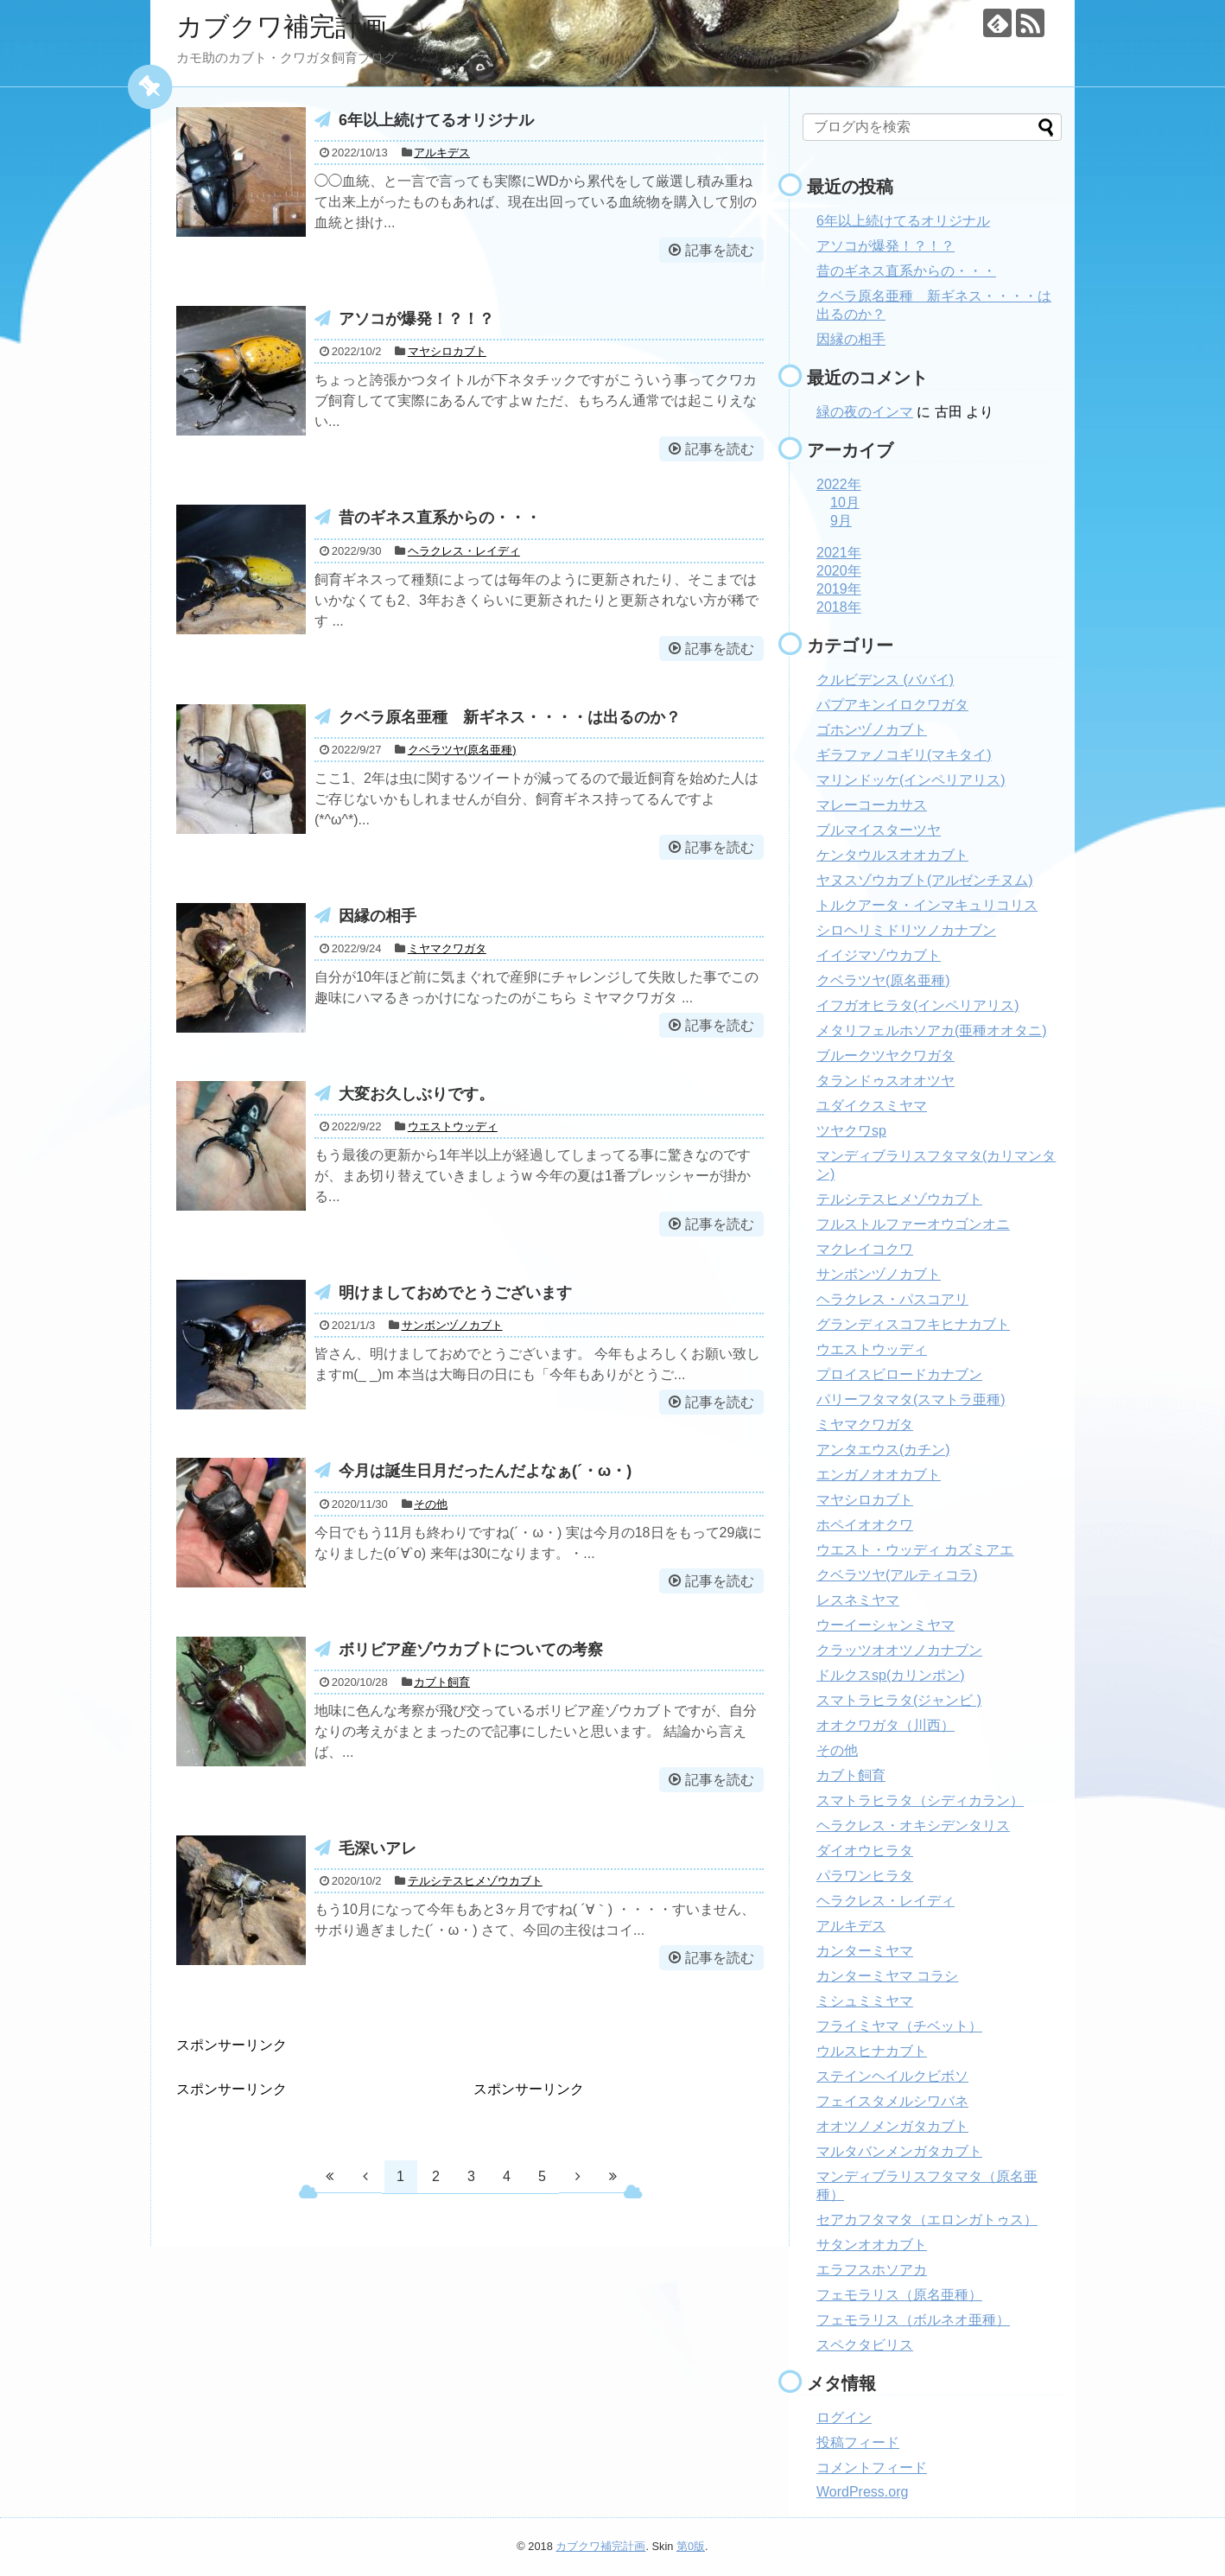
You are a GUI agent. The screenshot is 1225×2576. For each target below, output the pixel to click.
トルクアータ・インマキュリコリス (927, 905)
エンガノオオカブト (878, 1474)
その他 (430, 1504)
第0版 (690, 2546)
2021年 (838, 552)
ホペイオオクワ (864, 1524)
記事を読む (719, 250)
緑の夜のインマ (864, 411)
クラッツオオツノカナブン (899, 1650)
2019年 (838, 589)
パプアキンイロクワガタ (892, 704)
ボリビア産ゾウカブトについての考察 (471, 1649)
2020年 (838, 570)
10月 (845, 502)
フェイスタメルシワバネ (892, 2101)
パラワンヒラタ (864, 1875)
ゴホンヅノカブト (871, 729)
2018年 (838, 607)
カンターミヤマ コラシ (887, 1976)
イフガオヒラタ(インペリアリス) (917, 1005)
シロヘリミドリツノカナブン (906, 930)
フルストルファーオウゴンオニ (913, 1224)
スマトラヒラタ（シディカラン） (920, 1800)
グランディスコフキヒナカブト (913, 1324)
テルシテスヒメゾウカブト (475, 1880)
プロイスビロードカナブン (899, 1374)
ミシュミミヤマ (864, 2001)
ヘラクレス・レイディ (464, 550)
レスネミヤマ (857, 1600)
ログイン (844, 2417)
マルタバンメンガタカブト (899, 2151)
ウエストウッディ (453, 1126)
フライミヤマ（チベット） (899, 2026)
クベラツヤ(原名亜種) (462, 749)
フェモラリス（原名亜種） (899, 2294)
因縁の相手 (377, 916)
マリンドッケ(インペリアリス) (911, 780)
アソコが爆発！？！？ (416, 319)
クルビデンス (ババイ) (885, 679)
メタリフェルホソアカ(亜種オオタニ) (931, 1030)
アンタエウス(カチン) (883, 1449)
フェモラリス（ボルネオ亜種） (913, 2319)
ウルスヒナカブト (871, 2051)
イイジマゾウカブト (878, 955)
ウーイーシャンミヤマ (885, 1625)
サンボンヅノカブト (452, 1325)
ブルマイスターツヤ (878, 830)
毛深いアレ (377, 1848)
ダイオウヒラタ (864, 1850)
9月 (841, 520)
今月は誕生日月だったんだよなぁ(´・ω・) (485, 1470)
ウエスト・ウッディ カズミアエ (914, 1549)
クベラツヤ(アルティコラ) (897, 1575)
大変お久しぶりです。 (416, 1094)
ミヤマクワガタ (447, 948)
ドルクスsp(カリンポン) (890, 1675)
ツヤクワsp (851, 1130)
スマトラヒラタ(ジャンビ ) (898, 1700)
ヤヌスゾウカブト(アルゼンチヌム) (924, 880)
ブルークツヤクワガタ (885, 1055)
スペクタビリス (864, 2344)
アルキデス (442, 152)
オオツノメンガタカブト (892, 2126)
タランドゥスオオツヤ (885, 1080)
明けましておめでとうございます (455, 1292)
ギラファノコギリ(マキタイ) (904, 754)
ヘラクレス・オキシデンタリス (913, 1825)
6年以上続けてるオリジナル (436, 120)
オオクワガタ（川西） (885, 1725)
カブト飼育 (442, 1682)
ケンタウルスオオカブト (892, 855)
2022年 (838, 484)
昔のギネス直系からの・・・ (440, 517)
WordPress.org (862, 2491)
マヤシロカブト (447, 351)
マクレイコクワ (864, 1249)
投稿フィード (857, 2442)
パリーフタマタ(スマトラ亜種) (911, 1399)
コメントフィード (871, 2467)
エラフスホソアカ (871, 2269)
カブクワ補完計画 (281, 26)
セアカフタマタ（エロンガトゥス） (927, 2219)
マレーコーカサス (871, 805)
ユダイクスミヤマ (871, 1105)
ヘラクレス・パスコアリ (892, 1299)
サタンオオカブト (871, 2244)
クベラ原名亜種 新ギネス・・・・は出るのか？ (510, 717)
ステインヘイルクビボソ (892, 2076)
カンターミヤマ (864, 1950)
